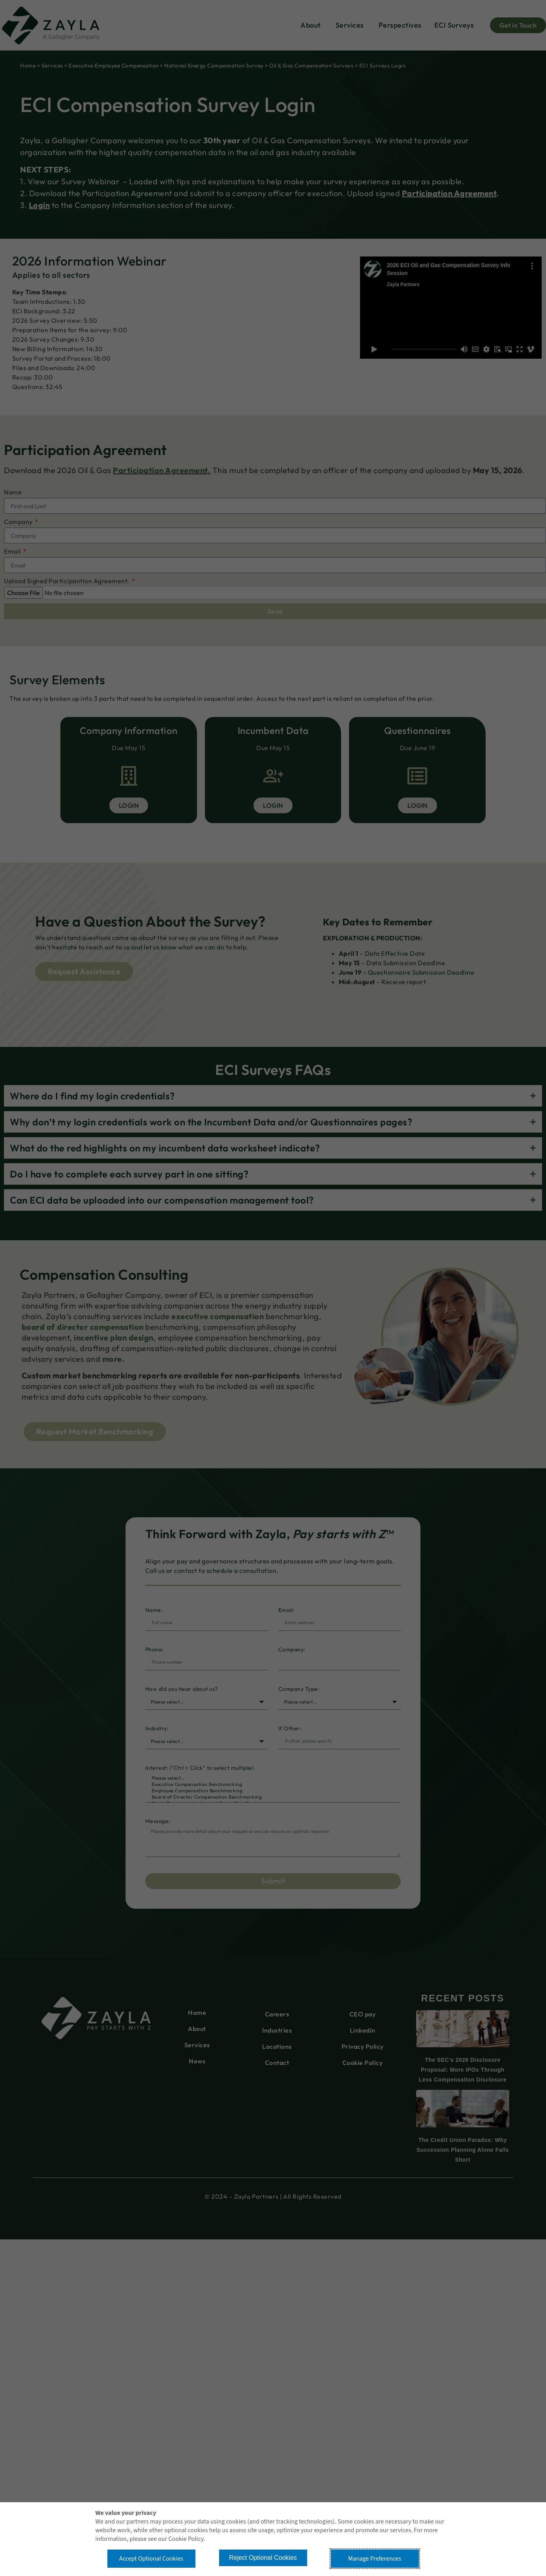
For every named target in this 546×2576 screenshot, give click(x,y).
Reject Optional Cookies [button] (263, 2557)
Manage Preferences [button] (374, 2558)
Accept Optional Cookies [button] (151, 2558)
